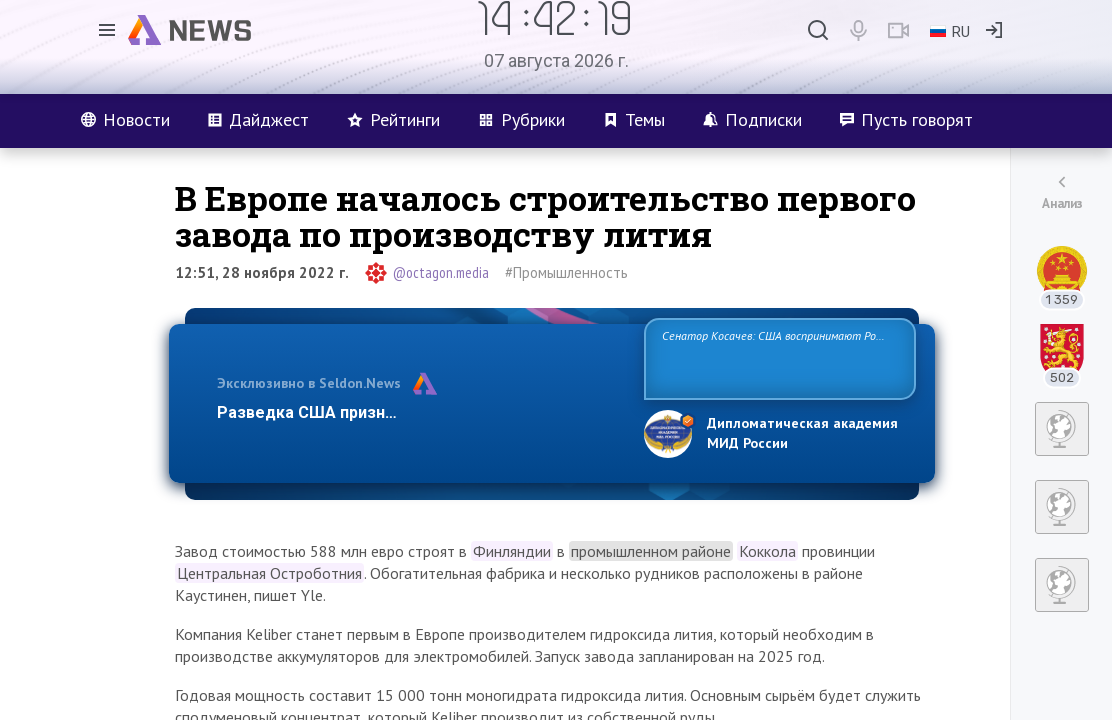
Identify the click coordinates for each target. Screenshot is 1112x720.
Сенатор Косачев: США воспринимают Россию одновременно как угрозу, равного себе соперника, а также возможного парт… (776, 357)
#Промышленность (566, 272)
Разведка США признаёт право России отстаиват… (419, 412)
